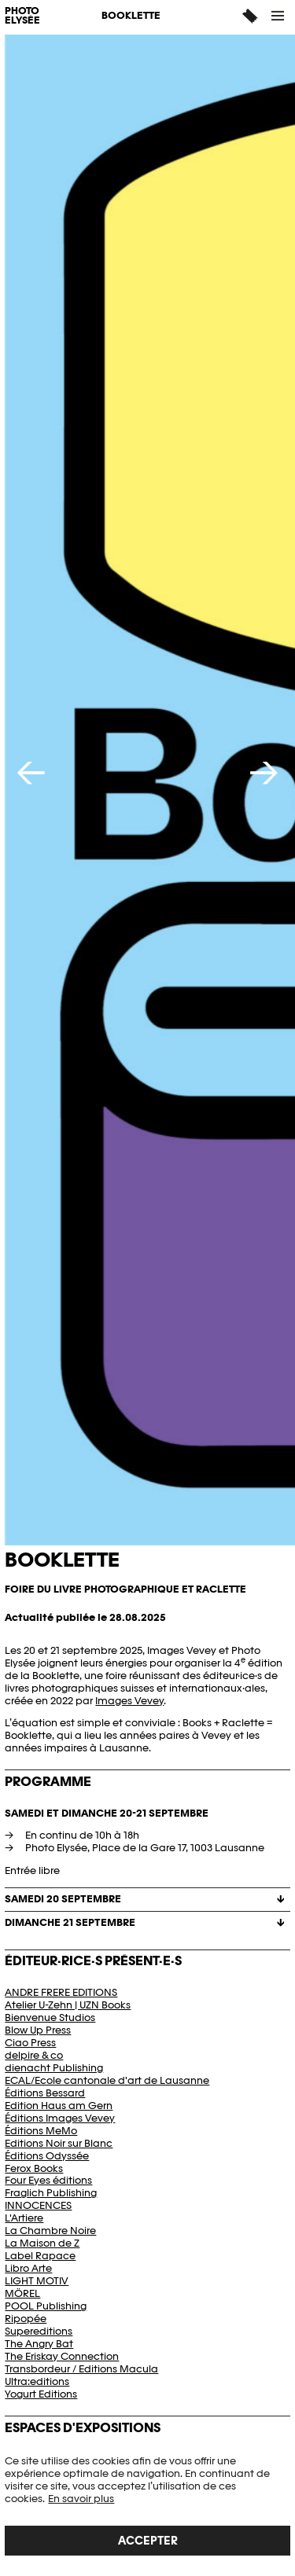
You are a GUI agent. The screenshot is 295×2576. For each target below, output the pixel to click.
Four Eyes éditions (48, 2180)
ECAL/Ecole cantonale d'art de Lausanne (107, 2080)
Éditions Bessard (45, 2093)
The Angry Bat (39, 2344)
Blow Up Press (38, 2030)
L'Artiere (24, 2218)
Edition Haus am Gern (58, 2105)
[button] (278, 16)
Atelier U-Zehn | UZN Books (68, 2005)
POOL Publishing (46, 2306)
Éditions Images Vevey (60, 2118)
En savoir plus (81, 2498)
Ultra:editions (37, 2381)
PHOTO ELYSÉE (22, 16)
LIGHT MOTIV (36, 2281)
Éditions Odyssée (47, 2156)
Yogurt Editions (41, 2394)
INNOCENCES (38, 2205)
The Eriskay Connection (62, 2356)
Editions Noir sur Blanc (58, 2143)
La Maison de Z (42, 2243)
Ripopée (25, 2318)
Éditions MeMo (41, 2131)
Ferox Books (34, 2168)
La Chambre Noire (50, 2230)
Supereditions (38, 2331)
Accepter (148, 2540)
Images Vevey (129, 1701)
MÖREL (22, 2293)
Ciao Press (30, 2043)
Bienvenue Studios (50, 2017)
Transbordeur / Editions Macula (81, 2369)
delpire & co (34, 2055)
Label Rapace (40, 2256)
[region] (147, 2505)
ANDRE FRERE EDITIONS (61, 1992)
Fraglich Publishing (51, 2193)
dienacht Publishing (54, 2068)
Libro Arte (28, 2268)
